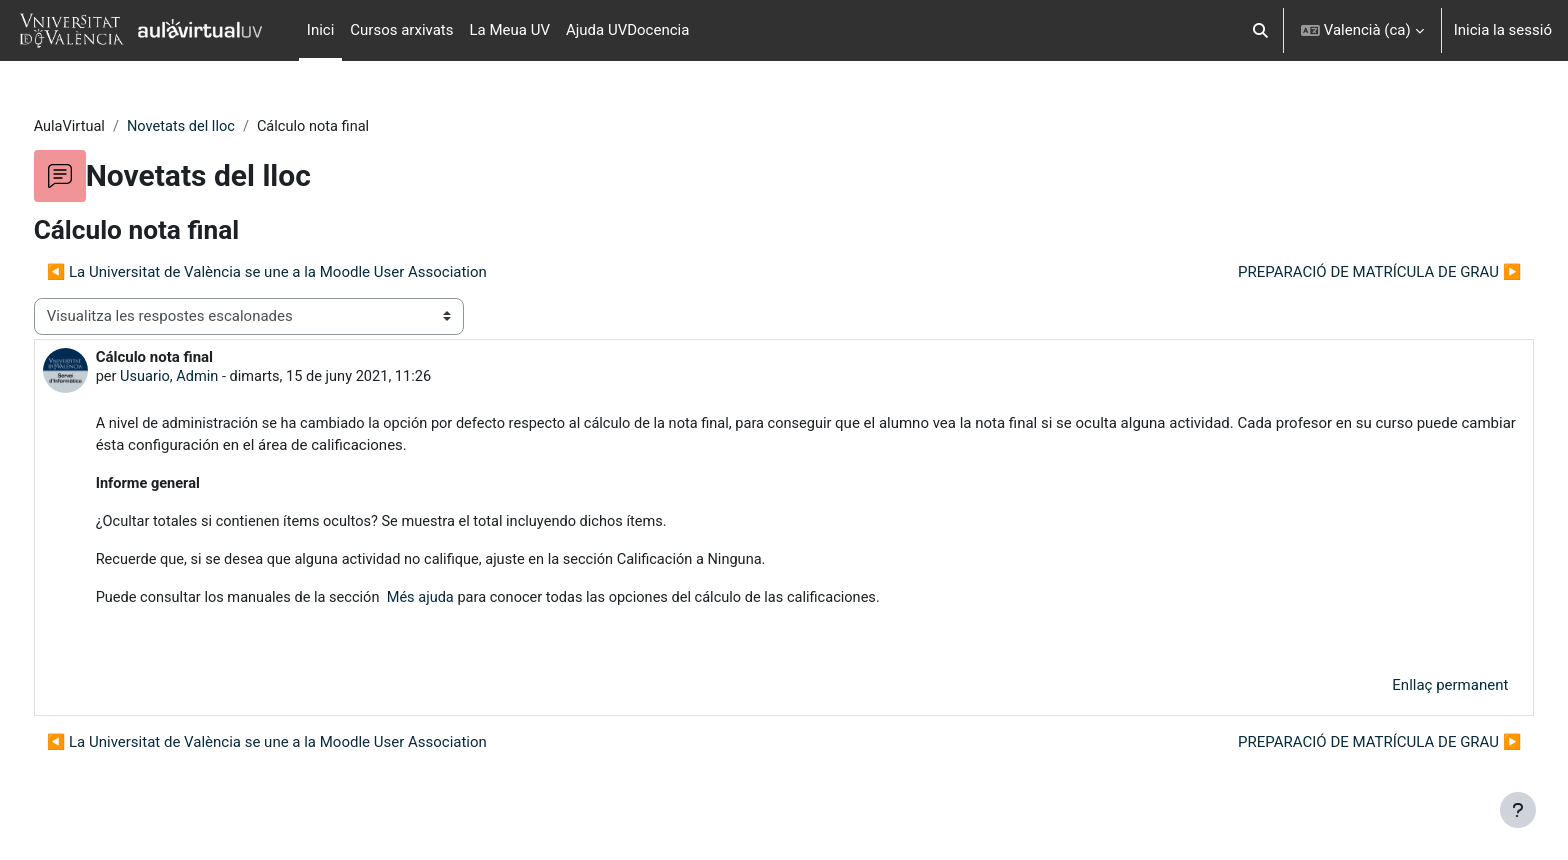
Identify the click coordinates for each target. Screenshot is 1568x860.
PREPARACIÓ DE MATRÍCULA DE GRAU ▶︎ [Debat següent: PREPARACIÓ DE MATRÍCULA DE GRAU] (1342, 273)
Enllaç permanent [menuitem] (1413, 689)
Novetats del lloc (222, 127)
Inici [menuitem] (321, 30)
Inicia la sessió (1503, 30)
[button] (1260, 30)
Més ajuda (463, 601)
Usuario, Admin (208, 378)
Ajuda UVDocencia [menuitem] (627, 30)
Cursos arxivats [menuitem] (401, 30)
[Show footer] (1518, 810)
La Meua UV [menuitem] (510, 30)
